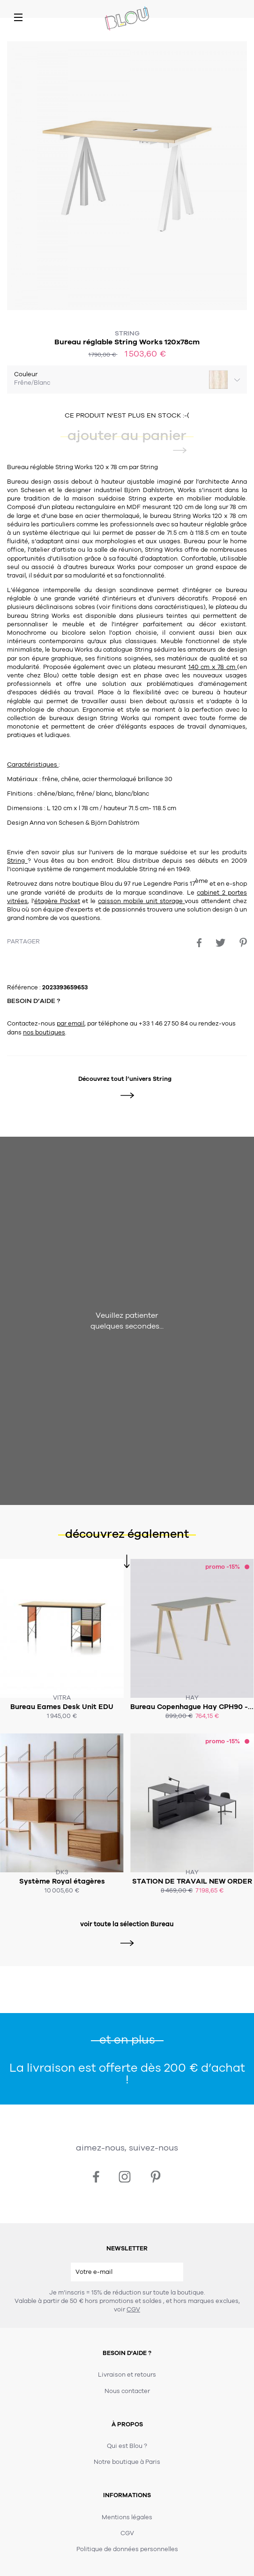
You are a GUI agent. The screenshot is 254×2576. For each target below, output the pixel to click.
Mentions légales (127, 2517)
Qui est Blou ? (127, 2446)
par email (70, 1023)
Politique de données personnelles (127, 2549)
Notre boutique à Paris (127, 2462)
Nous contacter (127, 2391)
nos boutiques (44, 1032)
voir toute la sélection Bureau (127, 1924)
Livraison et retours (127, 2375)
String (127, 333)
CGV (133, 2309)
